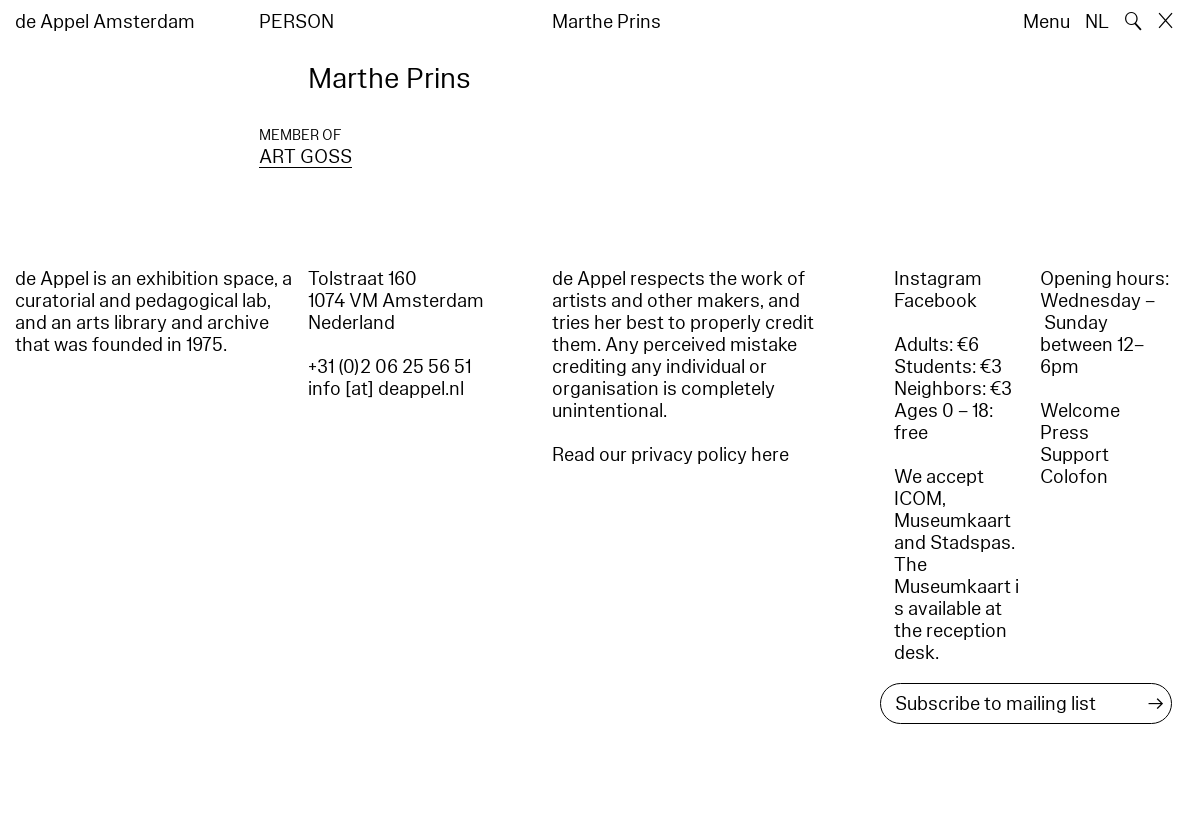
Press (1064, 433)
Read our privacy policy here (670, 455)
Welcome (1080, 411)
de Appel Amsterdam (105, 22)
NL (1097, 22)
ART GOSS (305, 157)
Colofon (1074, 477)
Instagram (938, 279)
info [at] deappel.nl (386, 389)
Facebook (935, 301)
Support (1074, 455)
